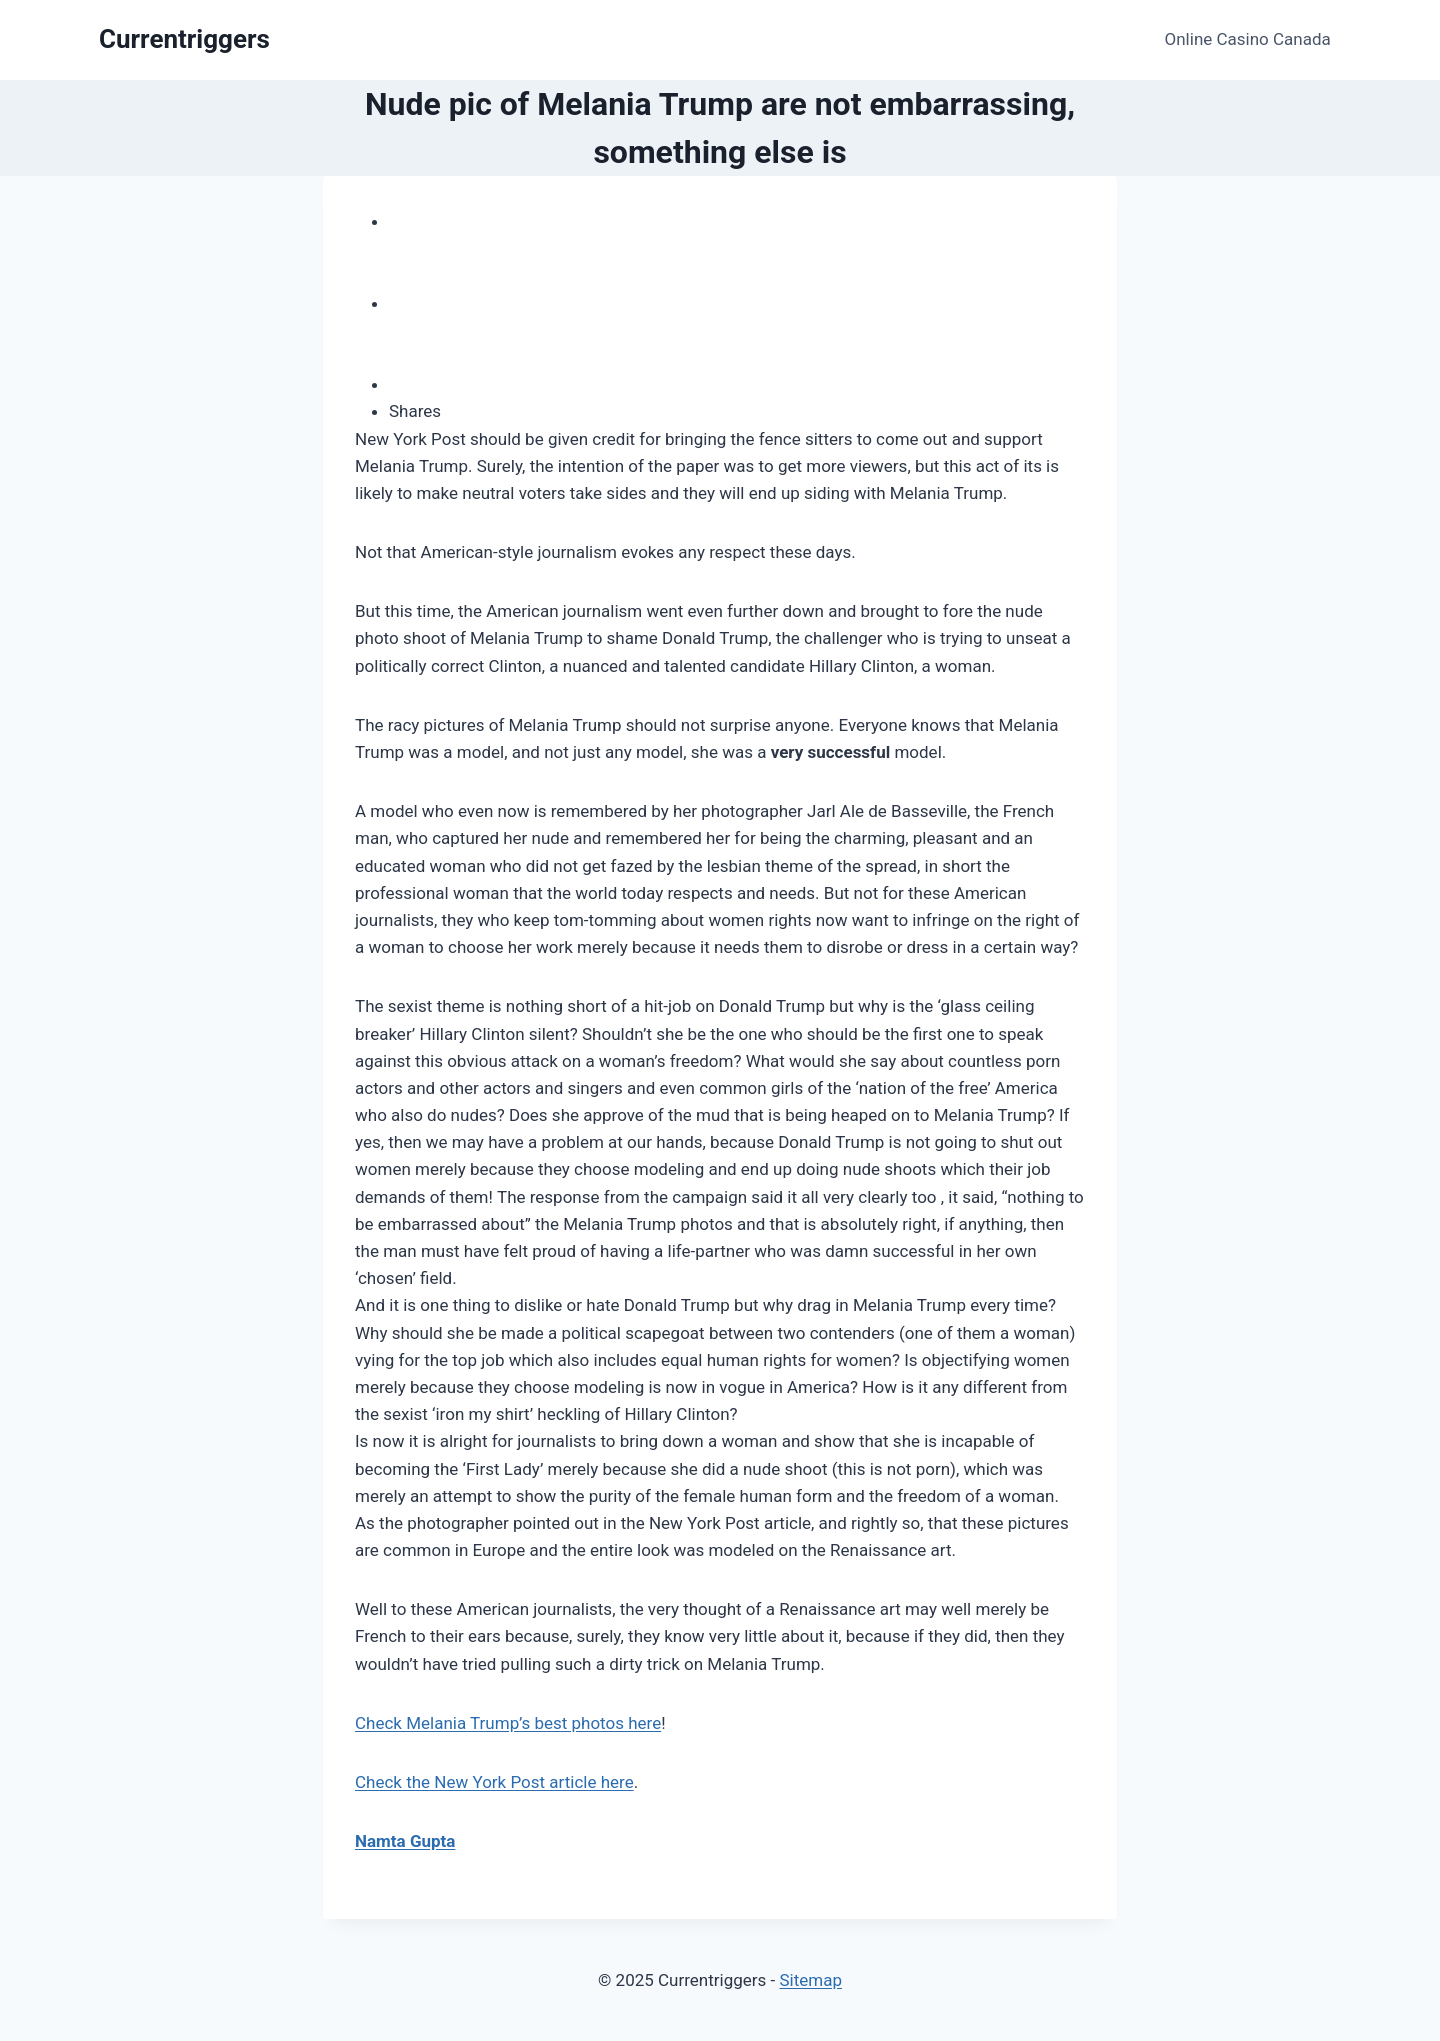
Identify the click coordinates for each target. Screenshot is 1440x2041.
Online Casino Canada (1248, 39)
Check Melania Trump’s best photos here (508, 1723)
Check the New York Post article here (494, 1782)
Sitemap (810, 1980)
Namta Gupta (405, 1841)
